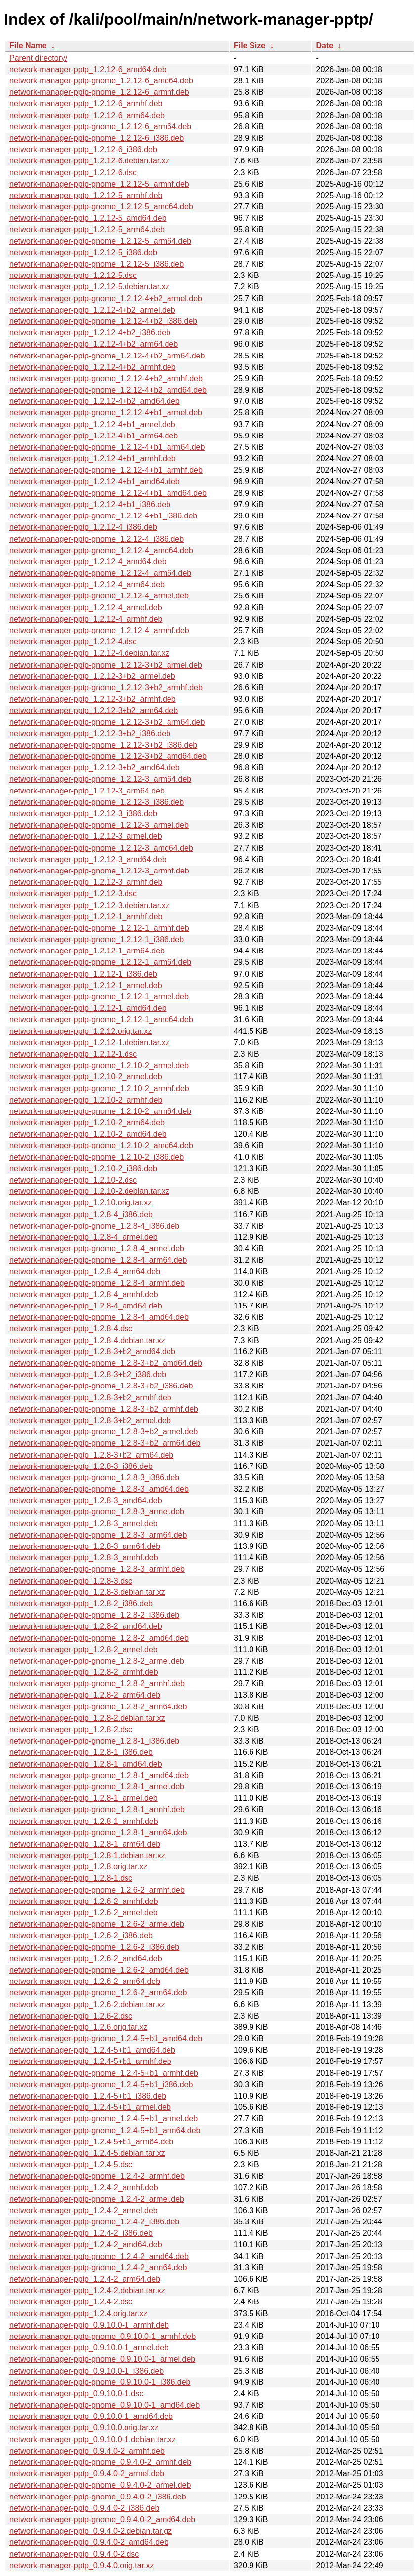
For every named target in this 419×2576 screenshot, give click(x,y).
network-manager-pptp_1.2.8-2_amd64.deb (85, 1626)
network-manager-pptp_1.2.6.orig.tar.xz (78, 2027)
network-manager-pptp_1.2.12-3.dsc (73, 893)
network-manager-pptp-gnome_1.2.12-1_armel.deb (99, 996)
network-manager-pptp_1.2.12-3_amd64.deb (88, 859)
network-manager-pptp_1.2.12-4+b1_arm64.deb (93, 436)
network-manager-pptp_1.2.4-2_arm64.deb (84, 2279)
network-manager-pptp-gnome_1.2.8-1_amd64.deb (99, 1775)
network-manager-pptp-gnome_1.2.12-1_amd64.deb (101, 1019)
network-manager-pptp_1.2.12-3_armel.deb (85, 836)
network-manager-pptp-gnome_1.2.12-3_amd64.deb (101, 848)
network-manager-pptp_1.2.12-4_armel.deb (85, 607)
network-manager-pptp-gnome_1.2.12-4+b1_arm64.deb (107, 447)
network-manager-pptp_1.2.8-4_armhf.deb (83, 1294)
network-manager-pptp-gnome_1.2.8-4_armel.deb (96, 1248)
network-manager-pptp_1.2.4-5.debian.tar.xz (87, 2153)
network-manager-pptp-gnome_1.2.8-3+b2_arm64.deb (104, 1443)
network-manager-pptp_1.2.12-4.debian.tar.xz (89, 653)
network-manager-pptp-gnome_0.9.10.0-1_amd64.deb (104, 2405)
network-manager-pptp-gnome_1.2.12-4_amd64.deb (101, 550)
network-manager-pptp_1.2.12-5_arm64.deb (87, 229)
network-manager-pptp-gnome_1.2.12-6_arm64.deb (100, 126)
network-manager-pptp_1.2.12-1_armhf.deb (86, 916)
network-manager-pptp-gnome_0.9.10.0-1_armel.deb (102, 2359)
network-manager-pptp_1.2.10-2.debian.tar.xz (89, 1191)
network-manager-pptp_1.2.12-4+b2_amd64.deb (94, 401)
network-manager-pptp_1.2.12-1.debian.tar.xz (89, 1042)
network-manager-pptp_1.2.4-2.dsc (70, 2302)
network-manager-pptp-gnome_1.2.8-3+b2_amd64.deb (105, 1363)
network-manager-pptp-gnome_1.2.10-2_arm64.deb (100, 1111)
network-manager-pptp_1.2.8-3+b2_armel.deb (90, 1420)
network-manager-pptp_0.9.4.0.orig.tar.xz (81, 2565)
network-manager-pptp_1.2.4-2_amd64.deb (85, 2244)
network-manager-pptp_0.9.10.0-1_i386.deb (86, 2371)
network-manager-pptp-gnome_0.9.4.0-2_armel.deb (100, 2485)
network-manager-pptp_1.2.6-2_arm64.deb (84, 1981)
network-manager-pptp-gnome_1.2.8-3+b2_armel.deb (103, 1431)
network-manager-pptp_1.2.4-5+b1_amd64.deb (92, 2050)
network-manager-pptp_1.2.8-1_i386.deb (81, 1752)
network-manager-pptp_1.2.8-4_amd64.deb (85, 1306)
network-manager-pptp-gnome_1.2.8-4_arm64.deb (98, 1260)
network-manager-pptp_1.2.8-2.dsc (70, 1729)
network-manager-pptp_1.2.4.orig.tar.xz (78, 2313)
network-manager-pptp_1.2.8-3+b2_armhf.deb (90, 1397)
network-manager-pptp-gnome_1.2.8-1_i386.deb (94, 1741)
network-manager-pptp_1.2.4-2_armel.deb (83, 2210)
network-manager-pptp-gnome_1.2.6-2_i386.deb (94, 1947)
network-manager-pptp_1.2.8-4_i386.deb (81, 1214)
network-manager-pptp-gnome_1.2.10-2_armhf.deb (99, 1088)
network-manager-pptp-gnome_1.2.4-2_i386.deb (94, 2222)
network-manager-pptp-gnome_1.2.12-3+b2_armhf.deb (106, 687)
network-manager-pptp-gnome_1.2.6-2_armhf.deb (97, 1890)
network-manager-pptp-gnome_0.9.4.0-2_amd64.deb (102, 2519)
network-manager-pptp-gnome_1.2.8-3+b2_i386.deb (101, 1386)
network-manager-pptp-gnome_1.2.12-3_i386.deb (96, 802)
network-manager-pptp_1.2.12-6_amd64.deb (88, 69)
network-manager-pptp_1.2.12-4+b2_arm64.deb (93, 344)
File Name (28, 45)
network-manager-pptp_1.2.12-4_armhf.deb (86, 619)
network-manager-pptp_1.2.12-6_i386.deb (83, 149)
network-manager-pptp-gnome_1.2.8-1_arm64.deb (98, 1832)
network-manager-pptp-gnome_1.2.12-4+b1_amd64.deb (108, 493)
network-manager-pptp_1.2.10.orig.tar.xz (80, 1202)
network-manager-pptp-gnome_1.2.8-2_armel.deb (96, 1661)
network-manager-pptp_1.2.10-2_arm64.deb (87, 1122)
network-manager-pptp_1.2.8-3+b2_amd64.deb (92, 1351)
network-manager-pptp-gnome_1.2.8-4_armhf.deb (97, 1283)
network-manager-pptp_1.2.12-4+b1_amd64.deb (94, 481)
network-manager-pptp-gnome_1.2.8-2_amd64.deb (99, 1638)
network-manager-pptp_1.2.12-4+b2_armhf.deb (92, 367)
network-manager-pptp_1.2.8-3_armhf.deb (83, 1557)
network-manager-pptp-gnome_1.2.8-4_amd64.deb (99, 1317)
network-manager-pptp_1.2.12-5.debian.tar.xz (89, 286)
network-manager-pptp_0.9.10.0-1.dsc (76, 2393)
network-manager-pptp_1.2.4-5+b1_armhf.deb (90, 2061)
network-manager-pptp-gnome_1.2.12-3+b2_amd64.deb (108, 756)
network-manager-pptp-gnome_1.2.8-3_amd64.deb (99, 1489)
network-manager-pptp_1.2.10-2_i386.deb (83, 1168)
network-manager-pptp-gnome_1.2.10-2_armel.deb (99, 1065)
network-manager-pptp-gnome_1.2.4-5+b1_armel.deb (103, 2118)
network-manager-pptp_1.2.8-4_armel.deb (83, 1237)
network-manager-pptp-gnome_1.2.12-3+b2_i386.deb (103, 745)
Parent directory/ (38, 58)
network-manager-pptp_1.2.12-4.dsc (73, 641)
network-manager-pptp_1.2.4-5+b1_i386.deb (87, 2096)
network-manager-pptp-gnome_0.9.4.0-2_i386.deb (97, 2497)
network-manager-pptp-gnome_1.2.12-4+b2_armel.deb (105, 298)
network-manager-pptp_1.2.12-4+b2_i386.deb (89, 332)
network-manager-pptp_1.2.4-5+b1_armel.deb (90, 2107)
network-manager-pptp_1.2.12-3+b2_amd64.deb (94, 767)
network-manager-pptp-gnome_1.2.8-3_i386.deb (94, 1477)
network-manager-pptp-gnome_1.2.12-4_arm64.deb (100, 573)
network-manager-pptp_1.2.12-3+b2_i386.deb (89, 733)
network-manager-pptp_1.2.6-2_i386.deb (81, 1935)
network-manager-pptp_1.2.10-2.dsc (73, 1180)
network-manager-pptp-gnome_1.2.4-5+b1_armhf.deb (103, 2073)
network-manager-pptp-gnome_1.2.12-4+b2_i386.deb (103, 321)
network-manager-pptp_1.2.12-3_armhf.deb (86, 882)
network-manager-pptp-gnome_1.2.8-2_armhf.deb (97, 1683)
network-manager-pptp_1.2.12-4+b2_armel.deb (92, 310)
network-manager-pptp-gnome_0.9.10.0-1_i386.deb (99, 2382)
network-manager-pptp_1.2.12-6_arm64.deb (87, 115)
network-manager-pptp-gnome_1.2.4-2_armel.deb (96, 2199)
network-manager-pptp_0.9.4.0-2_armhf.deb (87, 2451)
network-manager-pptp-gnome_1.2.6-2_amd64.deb (99, 1970)
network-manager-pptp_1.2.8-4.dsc (70, 1328)
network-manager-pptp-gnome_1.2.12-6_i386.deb (96, 138)
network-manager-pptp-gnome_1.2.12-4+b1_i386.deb (103, 516)
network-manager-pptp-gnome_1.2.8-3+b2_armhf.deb (103, 1409)
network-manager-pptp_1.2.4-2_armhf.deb (83, 2187)
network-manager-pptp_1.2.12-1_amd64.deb (88, 1008)
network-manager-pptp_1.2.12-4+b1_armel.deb (92, 424)
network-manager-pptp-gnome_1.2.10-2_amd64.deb (101, 1145)
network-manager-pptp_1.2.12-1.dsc (73, 1054)
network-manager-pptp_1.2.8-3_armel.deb (83, 1523)
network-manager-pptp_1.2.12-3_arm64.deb (87, 791)
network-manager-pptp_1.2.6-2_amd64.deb (85, 1958)
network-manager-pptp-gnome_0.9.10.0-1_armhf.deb (102, 2336)
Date (324, 45)
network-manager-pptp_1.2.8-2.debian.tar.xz (87, 1718)
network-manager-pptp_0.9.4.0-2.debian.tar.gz (90, 2531)
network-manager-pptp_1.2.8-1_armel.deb (83, 1798)
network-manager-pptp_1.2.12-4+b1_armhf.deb (92, 458)
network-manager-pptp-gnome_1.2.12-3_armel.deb (99, 825)
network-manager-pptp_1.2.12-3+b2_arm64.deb (93, 710)
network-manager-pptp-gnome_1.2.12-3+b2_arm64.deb (107, 722)
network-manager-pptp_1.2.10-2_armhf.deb (86, 1100)
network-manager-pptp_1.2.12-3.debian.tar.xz (89, 905)
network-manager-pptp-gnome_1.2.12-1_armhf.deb (99, 928)
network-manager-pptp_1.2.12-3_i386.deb (83, 813)
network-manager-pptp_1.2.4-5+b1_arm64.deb (91, 2142)
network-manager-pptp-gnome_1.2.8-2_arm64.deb (98, 1707)
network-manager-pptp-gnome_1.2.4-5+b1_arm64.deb (104, 2130)
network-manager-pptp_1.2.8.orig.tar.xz (78, 1867)
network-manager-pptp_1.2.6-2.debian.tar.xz (87, 2004)
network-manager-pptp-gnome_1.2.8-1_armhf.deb (97, 1809)
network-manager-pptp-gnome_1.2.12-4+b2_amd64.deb (108, 390)
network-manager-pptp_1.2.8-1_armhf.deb (83, 1821)
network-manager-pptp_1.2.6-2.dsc (70, 2016)
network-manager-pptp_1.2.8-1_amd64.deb (85, 1764)
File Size (249, 45)
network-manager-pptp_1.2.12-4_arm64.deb (87, 584)
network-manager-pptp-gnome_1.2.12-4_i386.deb (96, 539)
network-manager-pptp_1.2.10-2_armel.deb (85, 1076)
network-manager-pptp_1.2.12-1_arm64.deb (87, 951)
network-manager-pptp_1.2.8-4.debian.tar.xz (87, 1340)
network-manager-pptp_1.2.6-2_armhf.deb (83, 1901)
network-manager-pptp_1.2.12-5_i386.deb (83, 252)
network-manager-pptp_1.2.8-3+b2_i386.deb (87, 1374)
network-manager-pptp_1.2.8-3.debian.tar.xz (87, 1592)
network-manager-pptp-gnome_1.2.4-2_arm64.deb (98, 2267)
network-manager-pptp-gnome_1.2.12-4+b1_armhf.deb (106, 470)
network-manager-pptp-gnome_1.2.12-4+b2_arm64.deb (107, 356)
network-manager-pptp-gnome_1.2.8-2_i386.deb (94, 1615)
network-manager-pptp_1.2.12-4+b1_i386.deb (89, 504)
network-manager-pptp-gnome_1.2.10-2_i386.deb (96, 1157)
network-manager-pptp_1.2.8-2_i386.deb (81, 1603)
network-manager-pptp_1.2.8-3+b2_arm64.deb (91, 1455)
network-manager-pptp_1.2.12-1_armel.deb (85, 985)
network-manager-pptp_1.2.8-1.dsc (70, 1878)
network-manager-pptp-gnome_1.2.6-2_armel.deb (96, 1924)
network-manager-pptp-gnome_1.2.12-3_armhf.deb (99, 871)
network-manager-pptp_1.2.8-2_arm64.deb (84, 1695)
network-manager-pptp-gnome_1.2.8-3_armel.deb (96, 1511)
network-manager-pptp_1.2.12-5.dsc (73, 275)
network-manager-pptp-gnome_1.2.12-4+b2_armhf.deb (106, 378)
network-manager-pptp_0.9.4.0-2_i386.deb (84, 2508)
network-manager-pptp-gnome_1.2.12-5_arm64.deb (100, 241)
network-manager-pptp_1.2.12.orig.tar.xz (80, 1031)
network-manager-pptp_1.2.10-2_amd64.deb (88, 1134)
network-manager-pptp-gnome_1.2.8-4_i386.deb (94, 1226)
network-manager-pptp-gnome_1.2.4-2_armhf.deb (97, 2176)
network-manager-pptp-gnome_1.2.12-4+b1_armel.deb (105, 412)
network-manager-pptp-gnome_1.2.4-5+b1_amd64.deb (105, 2038)
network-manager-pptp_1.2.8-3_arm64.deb (84, 1546)
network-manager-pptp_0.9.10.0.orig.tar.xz (84, 2427)
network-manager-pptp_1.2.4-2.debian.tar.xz (87, 2290)
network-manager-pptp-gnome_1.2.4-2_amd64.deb (99, 2256)
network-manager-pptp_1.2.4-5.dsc (70, 2164)
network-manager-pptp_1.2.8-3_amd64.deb (85, 1500)
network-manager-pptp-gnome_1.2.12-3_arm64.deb (100, 779)
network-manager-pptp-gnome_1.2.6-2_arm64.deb (98, 1992)
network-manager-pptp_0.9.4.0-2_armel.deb (86, 2473)
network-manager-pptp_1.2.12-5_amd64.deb (88, 218)
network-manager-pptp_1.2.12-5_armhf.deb (86, 195)
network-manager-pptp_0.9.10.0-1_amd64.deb (91, 2416)
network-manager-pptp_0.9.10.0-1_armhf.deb (89, 2325)
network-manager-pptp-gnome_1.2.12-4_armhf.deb (99, 630)
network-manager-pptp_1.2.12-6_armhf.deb (86, 103)
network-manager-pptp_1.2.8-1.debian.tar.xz (87, 1855)
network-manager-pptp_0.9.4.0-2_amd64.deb (88, 2542)
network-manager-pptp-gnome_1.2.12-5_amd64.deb (101, 206)
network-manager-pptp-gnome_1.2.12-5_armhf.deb (99, 184)
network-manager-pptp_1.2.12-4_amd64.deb (88, 561)
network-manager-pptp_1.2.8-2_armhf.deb (83, 1672)
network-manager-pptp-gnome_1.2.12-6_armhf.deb (99, 92)
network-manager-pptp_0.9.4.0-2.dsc (74, 2554)
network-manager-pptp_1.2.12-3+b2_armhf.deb (92, 699)
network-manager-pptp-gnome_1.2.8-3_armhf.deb (97, 1569)
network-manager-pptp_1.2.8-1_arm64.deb (84, 1844)
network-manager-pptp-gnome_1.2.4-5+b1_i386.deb (101, 2084)
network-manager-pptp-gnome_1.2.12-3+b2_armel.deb (105, 665)
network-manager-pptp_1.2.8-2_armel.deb (83, 1649)
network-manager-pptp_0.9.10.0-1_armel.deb (88, 2347)
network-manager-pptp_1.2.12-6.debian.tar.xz (89, 161)
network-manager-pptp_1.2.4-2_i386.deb (81, 2233)
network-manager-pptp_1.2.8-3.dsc (70, 1581)
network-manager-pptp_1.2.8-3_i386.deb (81, 1466)
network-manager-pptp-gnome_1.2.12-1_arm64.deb (100, 962)
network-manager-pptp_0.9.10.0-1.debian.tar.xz (92, 2439)
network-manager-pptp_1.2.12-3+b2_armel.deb (92, 676)
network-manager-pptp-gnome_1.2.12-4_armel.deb (99, 596)
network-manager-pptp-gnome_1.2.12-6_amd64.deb (101, 81)
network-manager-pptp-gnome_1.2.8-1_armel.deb (96, 1787)
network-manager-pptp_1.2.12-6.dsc (73, 172)
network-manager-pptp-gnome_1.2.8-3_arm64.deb (98, 1535)
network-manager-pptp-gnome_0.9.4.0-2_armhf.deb (100, 2462)
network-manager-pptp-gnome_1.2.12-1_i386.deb (96, 939)
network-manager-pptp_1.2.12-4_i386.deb (83, 527)
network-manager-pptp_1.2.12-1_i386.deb (83, 974)
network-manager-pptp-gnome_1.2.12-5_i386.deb (96, 264)
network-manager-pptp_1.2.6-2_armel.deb (83, 1912)
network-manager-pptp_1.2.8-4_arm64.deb (84, 1272)
